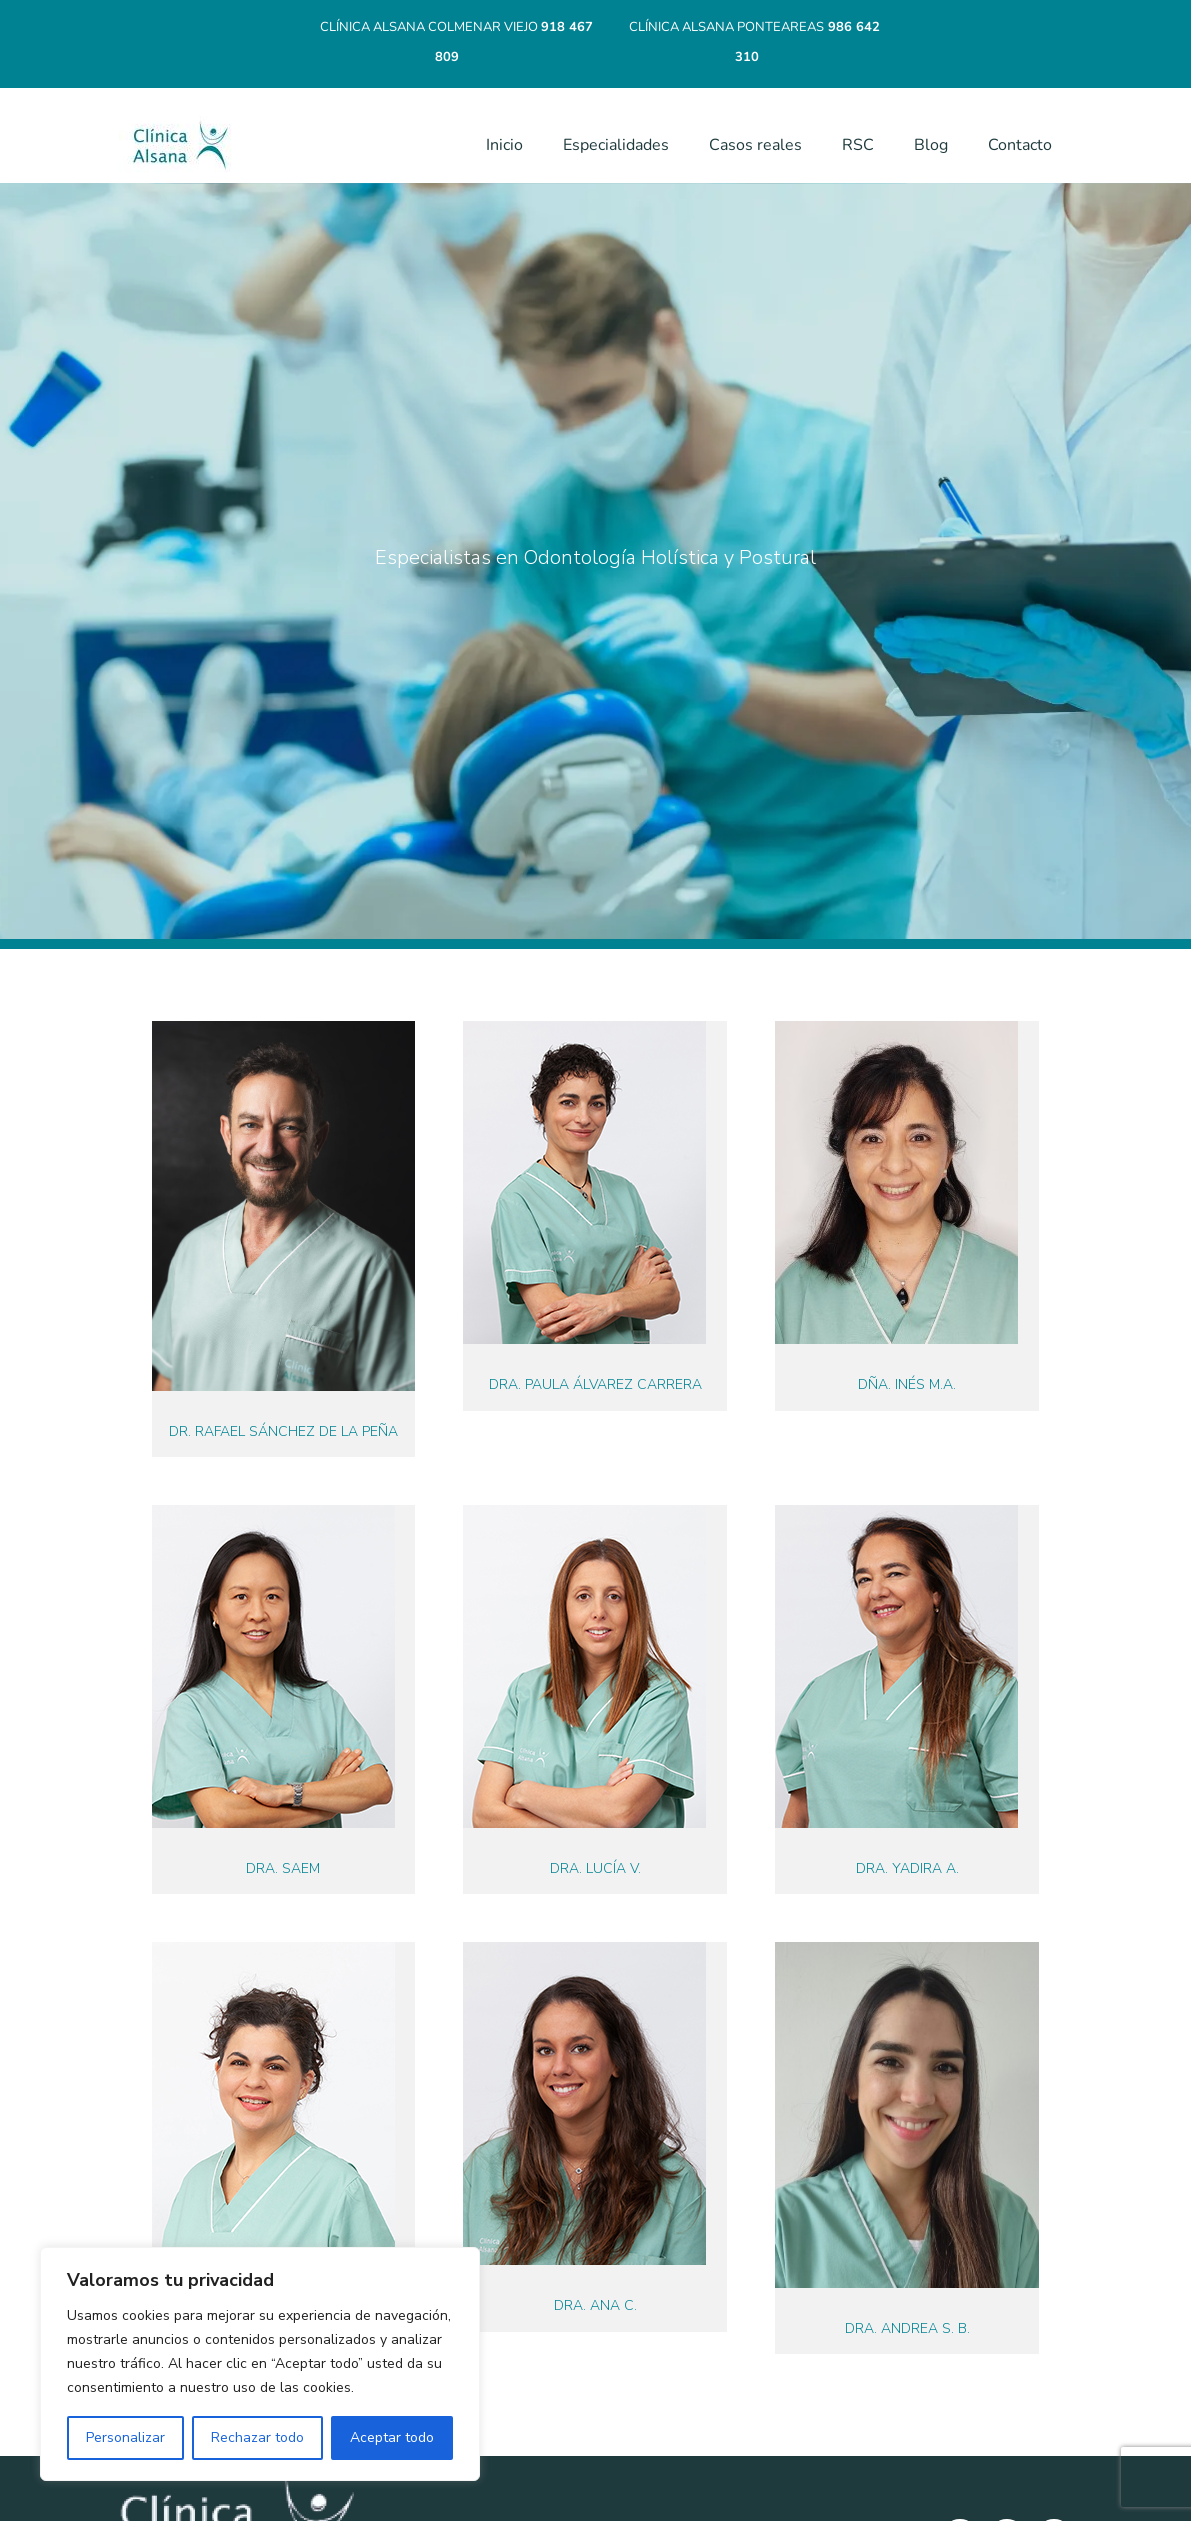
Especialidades (616, 145)
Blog (931, 145)
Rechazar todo (257, 2437)
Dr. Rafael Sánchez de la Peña (283, 1431)
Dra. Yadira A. (907, 1868)
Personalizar (125, 2437)
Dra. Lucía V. (595, 1868)
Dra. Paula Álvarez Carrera (595, 1384)
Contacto (1020, 145)
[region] (260, 2364)
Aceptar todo (392, 2437)
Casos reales (755, 145)
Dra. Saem (283, 1868)
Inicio (504, 145)
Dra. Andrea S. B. (907, 2328)
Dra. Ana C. (595, 2305)
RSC (858, 145)
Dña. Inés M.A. (907, 1384)
